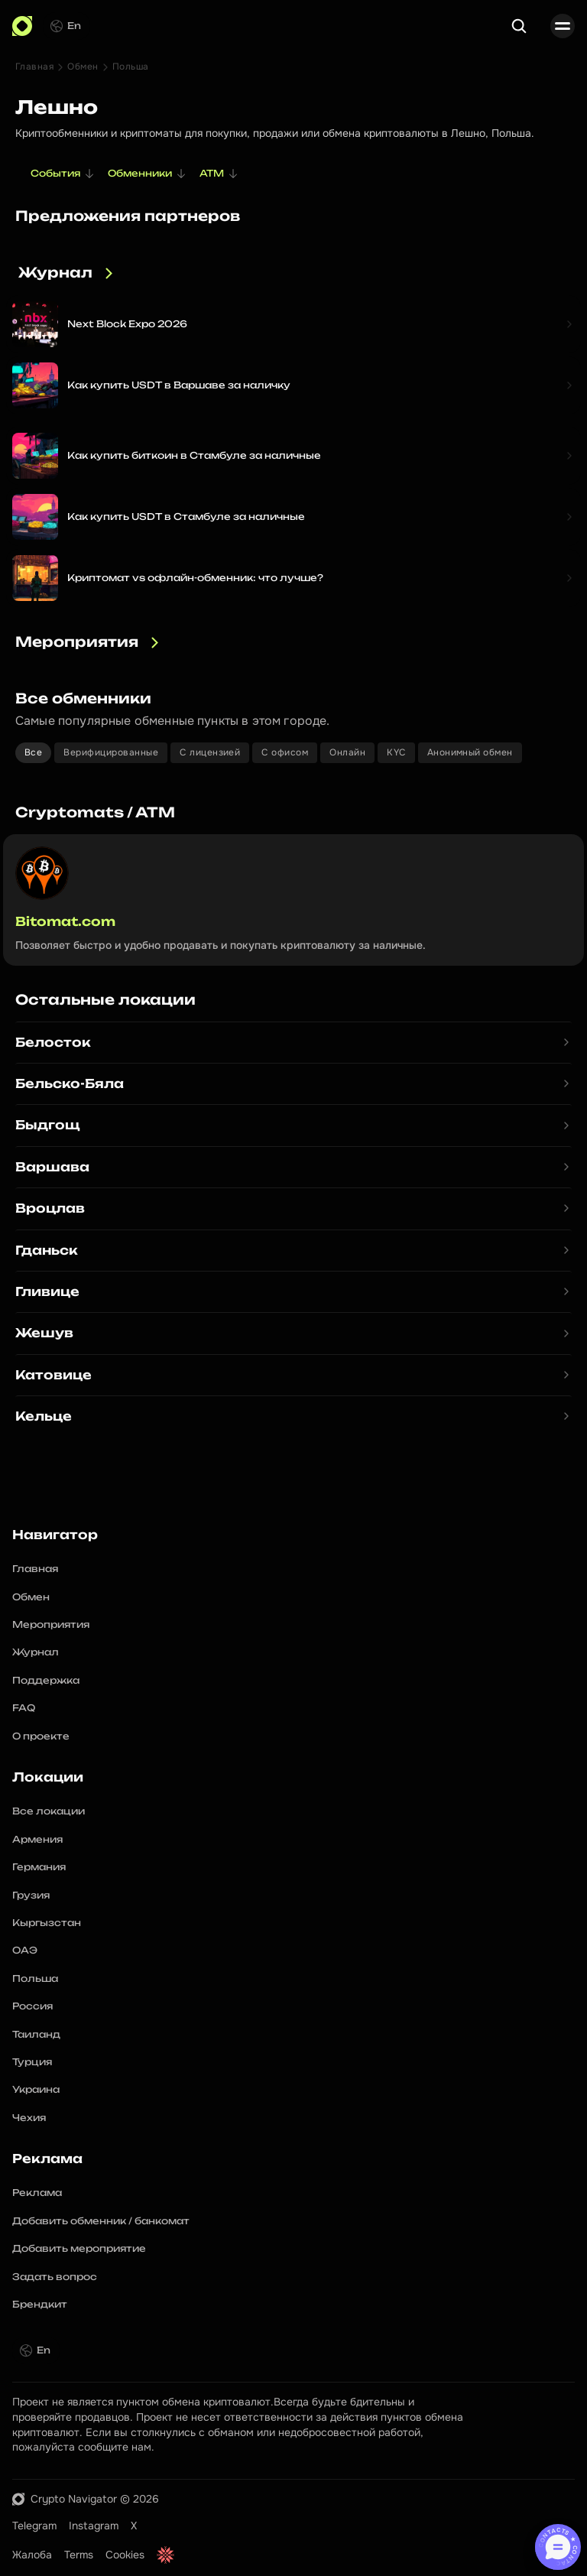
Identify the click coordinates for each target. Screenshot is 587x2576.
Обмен (82, 66)
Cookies (124, 2554)
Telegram (34, 2525)
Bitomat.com (65, 921)
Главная (34, 66)
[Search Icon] (519, 26)
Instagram (93, 2525)
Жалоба (32, 2554)
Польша (130, 66)
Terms (78, 2554)
